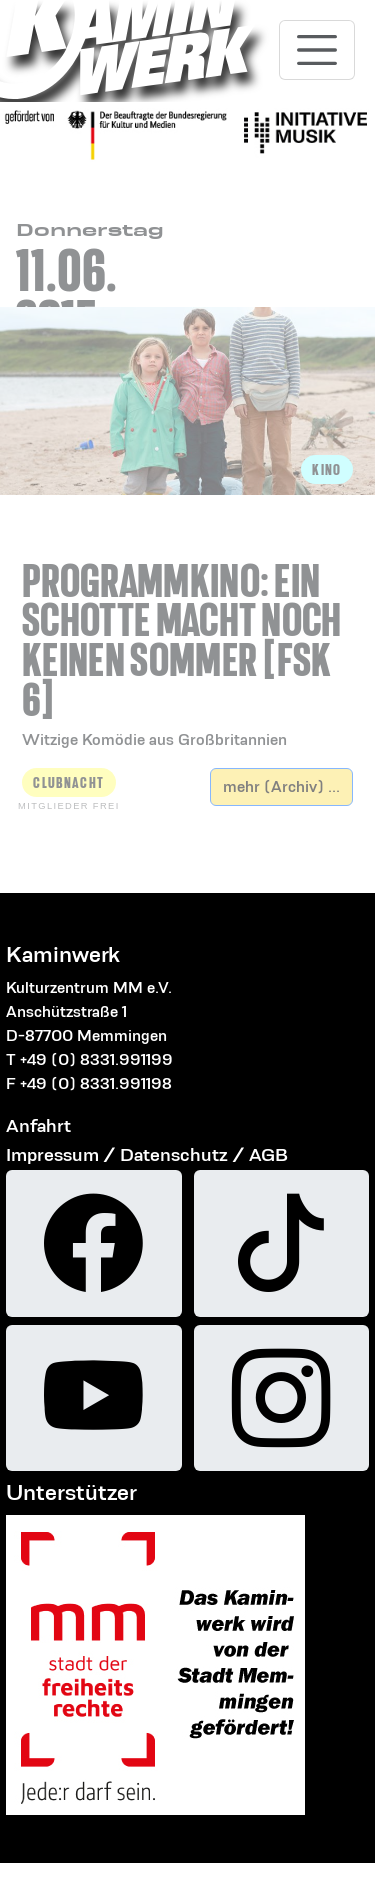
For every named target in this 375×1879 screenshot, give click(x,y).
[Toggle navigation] (317, 50)
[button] (187, 631)
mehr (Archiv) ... (281, 786)
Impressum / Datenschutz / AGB (147, 1154)
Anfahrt (38, 1125)
